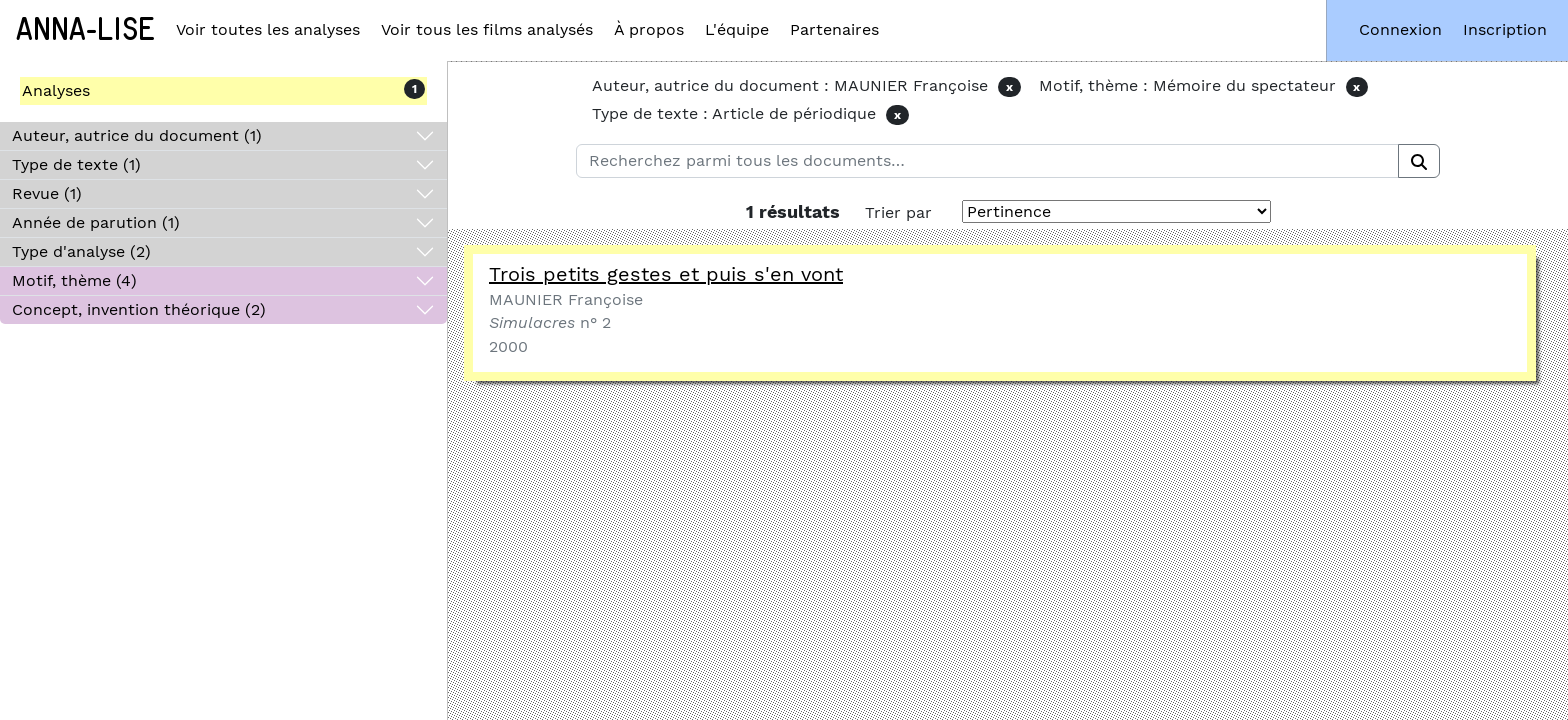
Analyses (56, 90)
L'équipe (737, 29)
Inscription (1505, 29)
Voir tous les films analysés (487, 29)
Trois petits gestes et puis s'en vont (666, 274)
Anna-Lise (85, 30)
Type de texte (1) (76, 164)
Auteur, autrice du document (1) (137, 135)
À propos (649, 29)
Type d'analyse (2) (81, 251)
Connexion (1400, 29)
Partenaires (834, 29)
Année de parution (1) (96, 222)
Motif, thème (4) (74, 280)
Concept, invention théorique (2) (139, 309)
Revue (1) (47, 193)
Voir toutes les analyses (268, 29)
